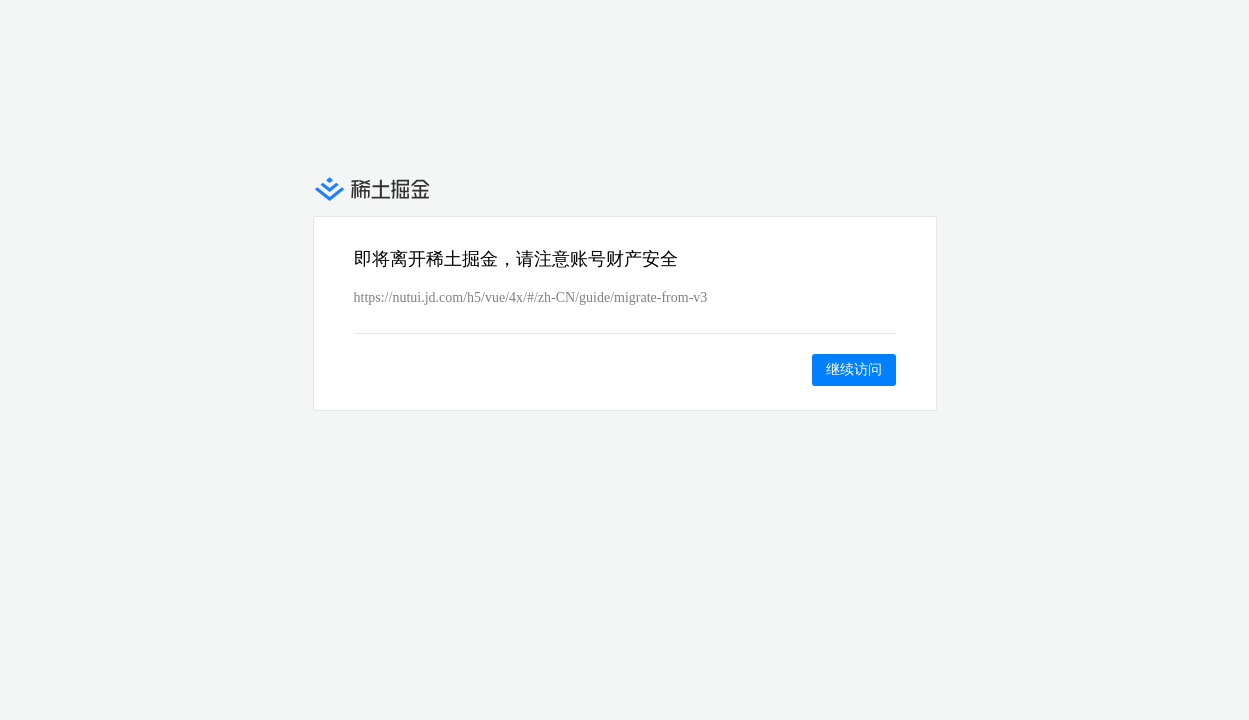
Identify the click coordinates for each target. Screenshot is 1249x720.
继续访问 (854, 369)
